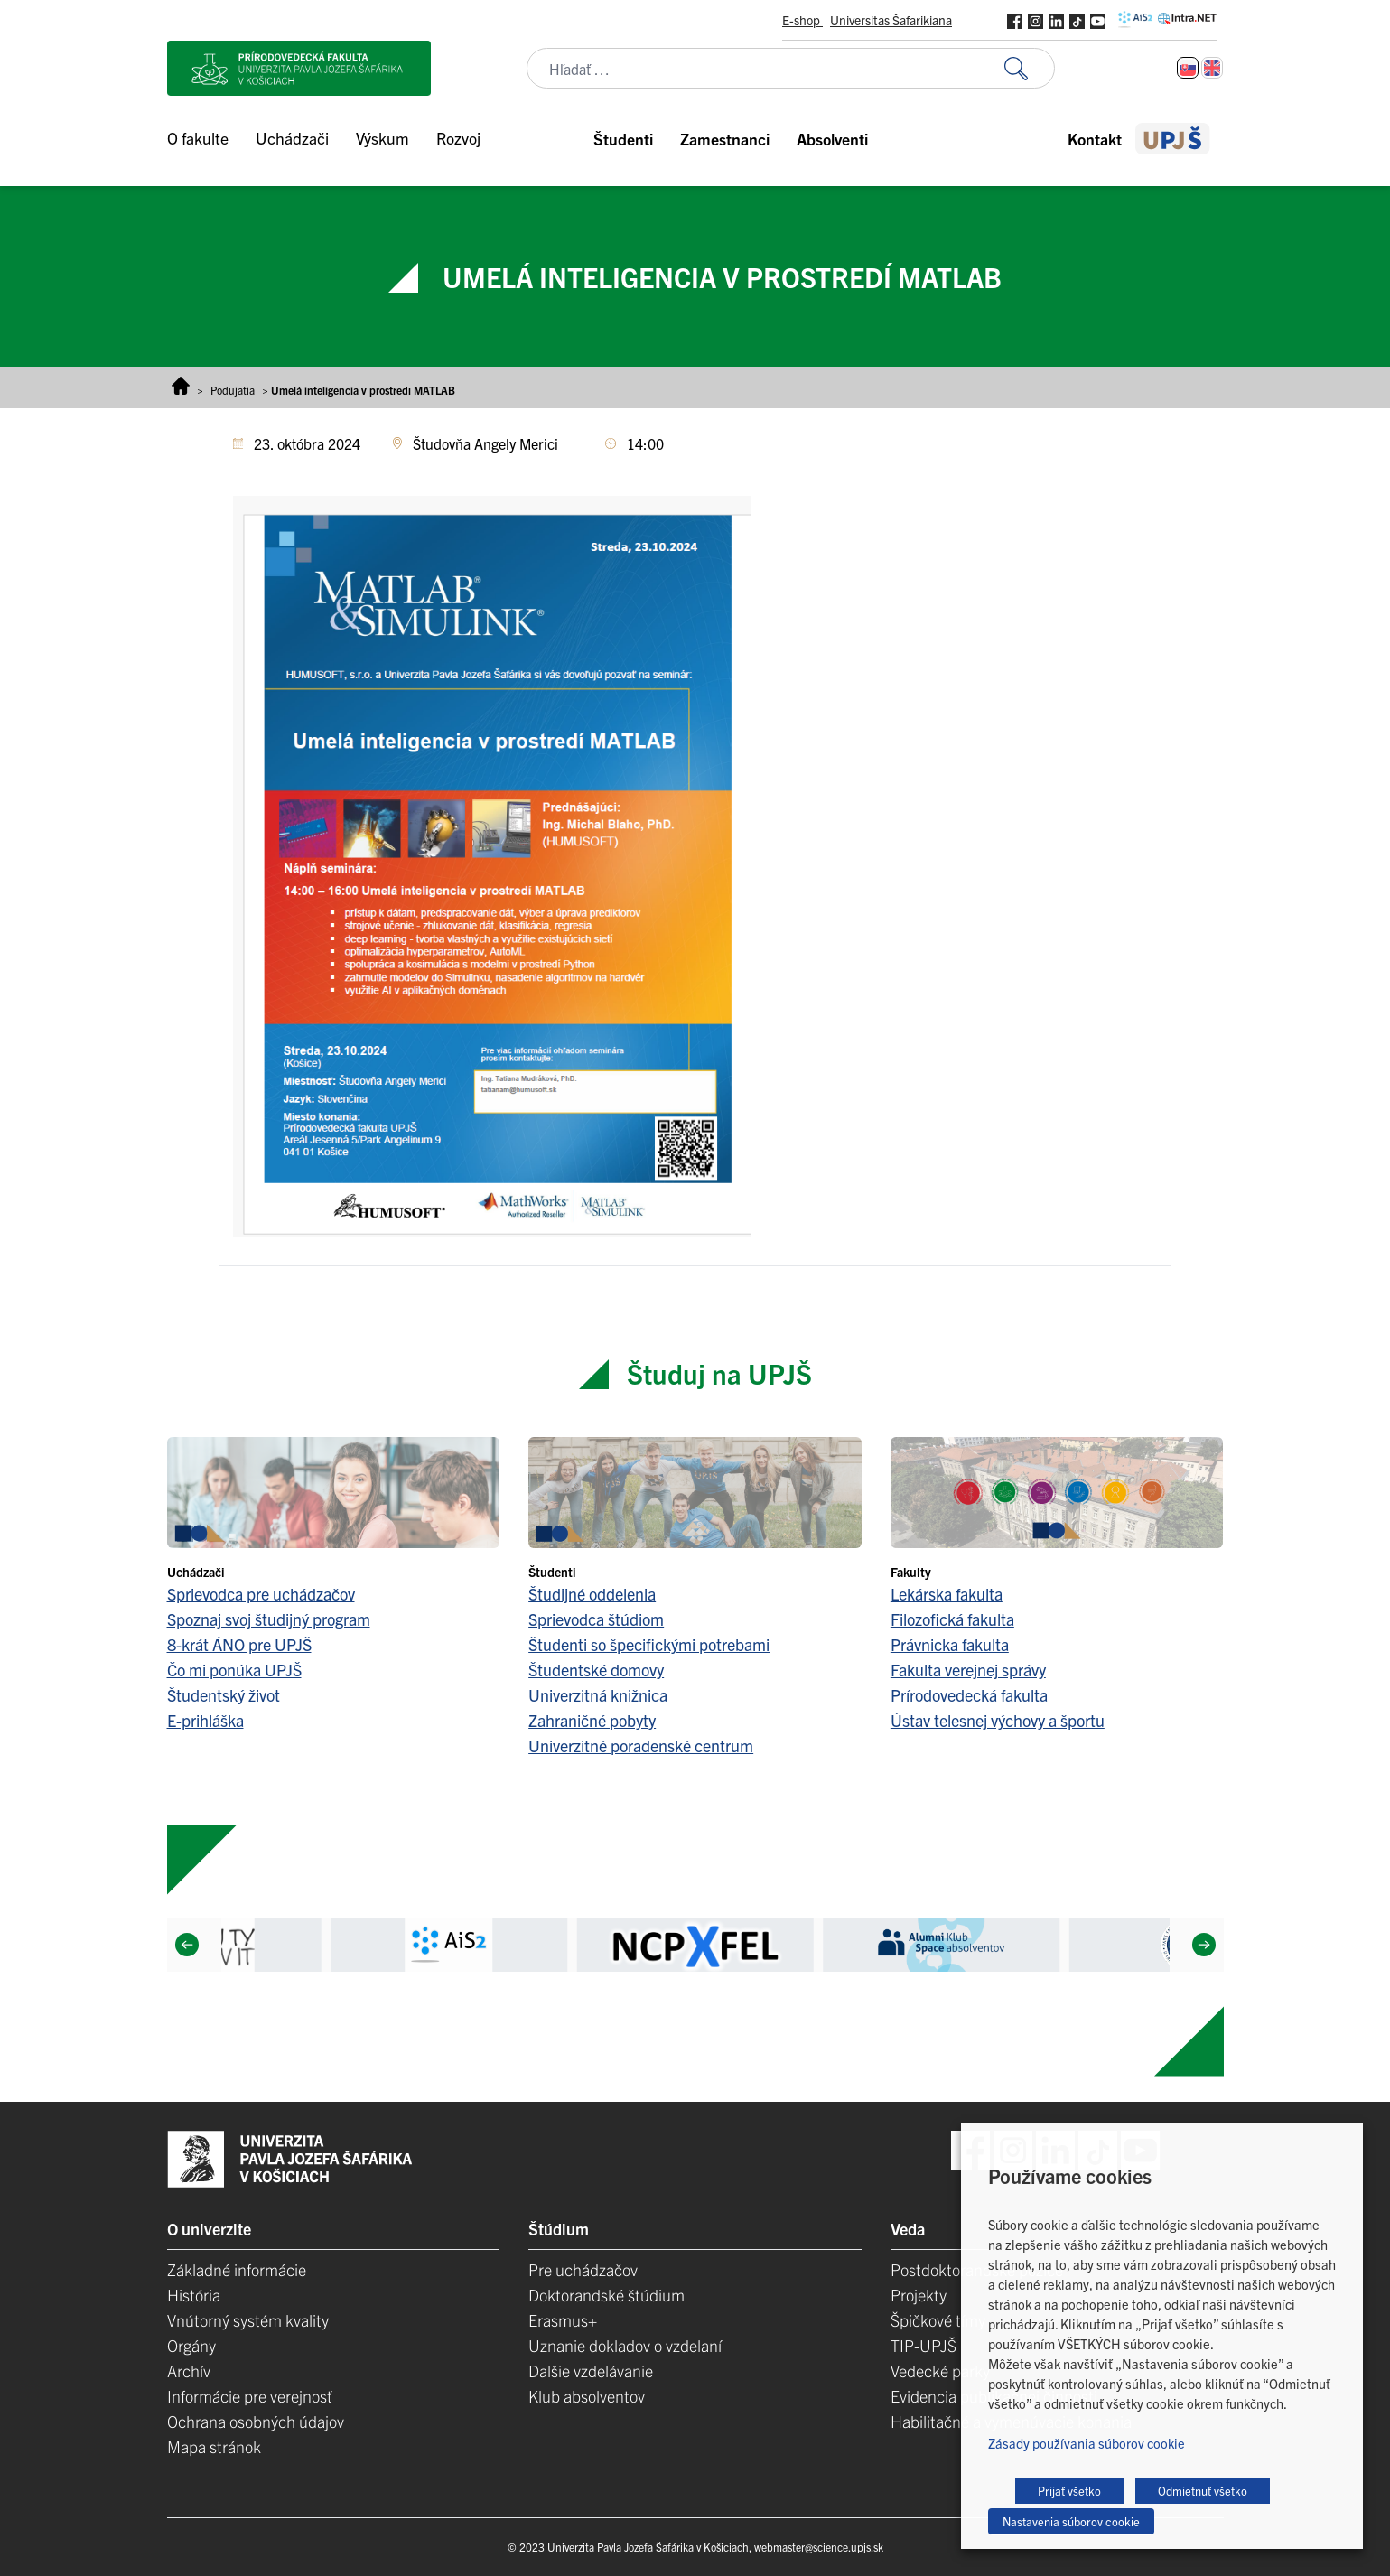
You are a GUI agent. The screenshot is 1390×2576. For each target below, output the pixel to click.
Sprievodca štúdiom (596, 1619)
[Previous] (186, 1944)
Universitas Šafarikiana (891, 20)
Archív (188, 2370)
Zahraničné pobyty (592, 1720)
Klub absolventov (586, 2395)
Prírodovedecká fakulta (969, 1695)
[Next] (1203, 1944)
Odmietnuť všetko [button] (1202, 2490)
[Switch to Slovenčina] (1188, 68)
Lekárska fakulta (947, 1593)
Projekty (919, 2294)
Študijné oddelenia (592, 1593)
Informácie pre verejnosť (249, 2395)
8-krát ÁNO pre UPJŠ (239, 1644)
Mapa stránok (214, 2446)
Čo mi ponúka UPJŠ (234, 1669)
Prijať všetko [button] (1069, 2490)
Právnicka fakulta (950, 1644)
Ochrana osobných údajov (255, 2421)
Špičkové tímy (938, 2320)
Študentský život (223, 1695)
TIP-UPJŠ (923, 2345)
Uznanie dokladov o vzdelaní (625, 2345)
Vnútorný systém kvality (248, 2320)
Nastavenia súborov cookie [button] (1071, 2521)
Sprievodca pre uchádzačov (261, 1593)
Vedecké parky (940, 2370)
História (193, 2294)
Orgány (191, 2345)
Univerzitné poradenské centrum (640, 1745)
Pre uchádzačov (583, 2269)
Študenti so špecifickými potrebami (649, 1644)
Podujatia (232, 390)
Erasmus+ (562, 2320)
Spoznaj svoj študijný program (268, 1619)
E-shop (802, 20)
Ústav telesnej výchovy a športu (998, 1720)
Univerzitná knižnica (597, 1695)
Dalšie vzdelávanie (590, 2370)
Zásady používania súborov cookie (1086, 2442)
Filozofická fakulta (952, 1619)
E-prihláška (205, 1720)
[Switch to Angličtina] (1212, 68)
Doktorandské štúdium (606, 2294)
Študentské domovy (596, 1669)
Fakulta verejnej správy (968, 1669)
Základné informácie (236, 2269)
